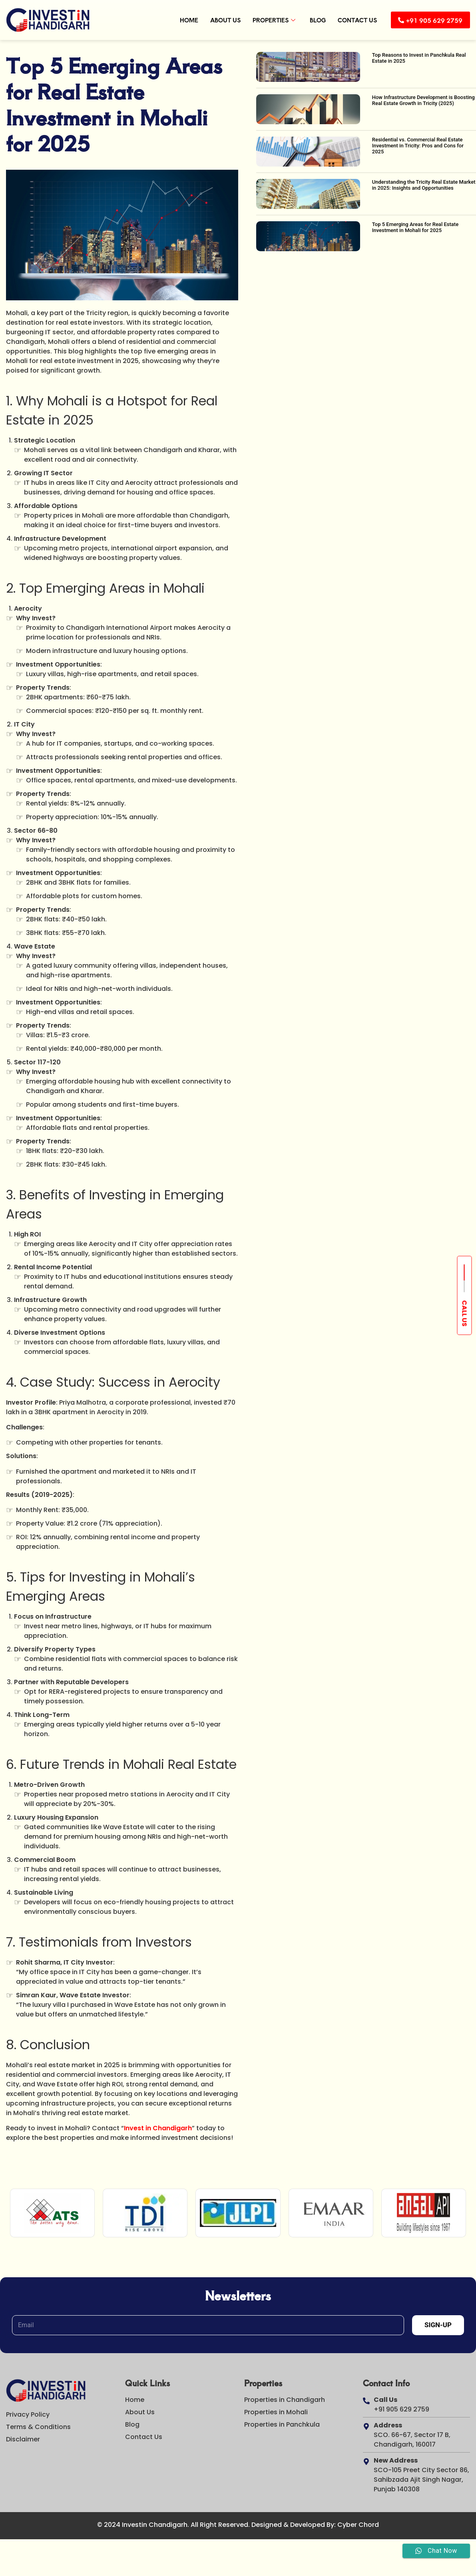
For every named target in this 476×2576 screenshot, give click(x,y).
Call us (464, 1313)
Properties (268, 20)
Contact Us (352, 20)
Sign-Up (438, 2325)
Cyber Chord (358, 2524)
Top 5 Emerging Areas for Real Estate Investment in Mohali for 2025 (415, 227)
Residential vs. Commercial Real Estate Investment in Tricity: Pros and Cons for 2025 (418, 146)
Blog (313, 20)
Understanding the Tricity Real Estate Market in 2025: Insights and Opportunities (424, 185)
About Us (220, 20)
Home (184, 20)
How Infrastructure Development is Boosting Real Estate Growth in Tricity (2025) (423, 100)
